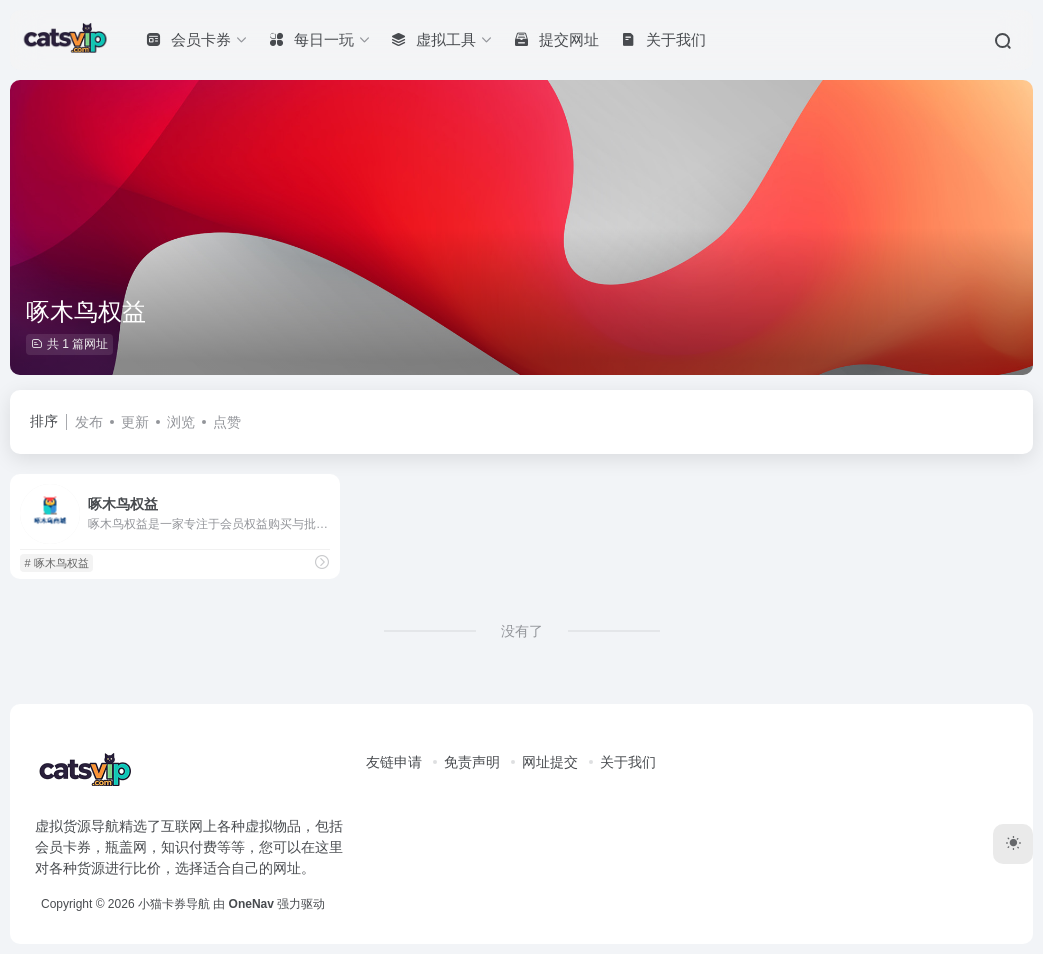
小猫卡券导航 (174, 904)
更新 (135, 422)
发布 (89, 422)
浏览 (181, 422)
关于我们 (628, 762)
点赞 (227, 422)
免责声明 (472, 762)
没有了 (522, 631)
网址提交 (550, 762)
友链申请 (394, 762)
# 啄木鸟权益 (56, 563)
